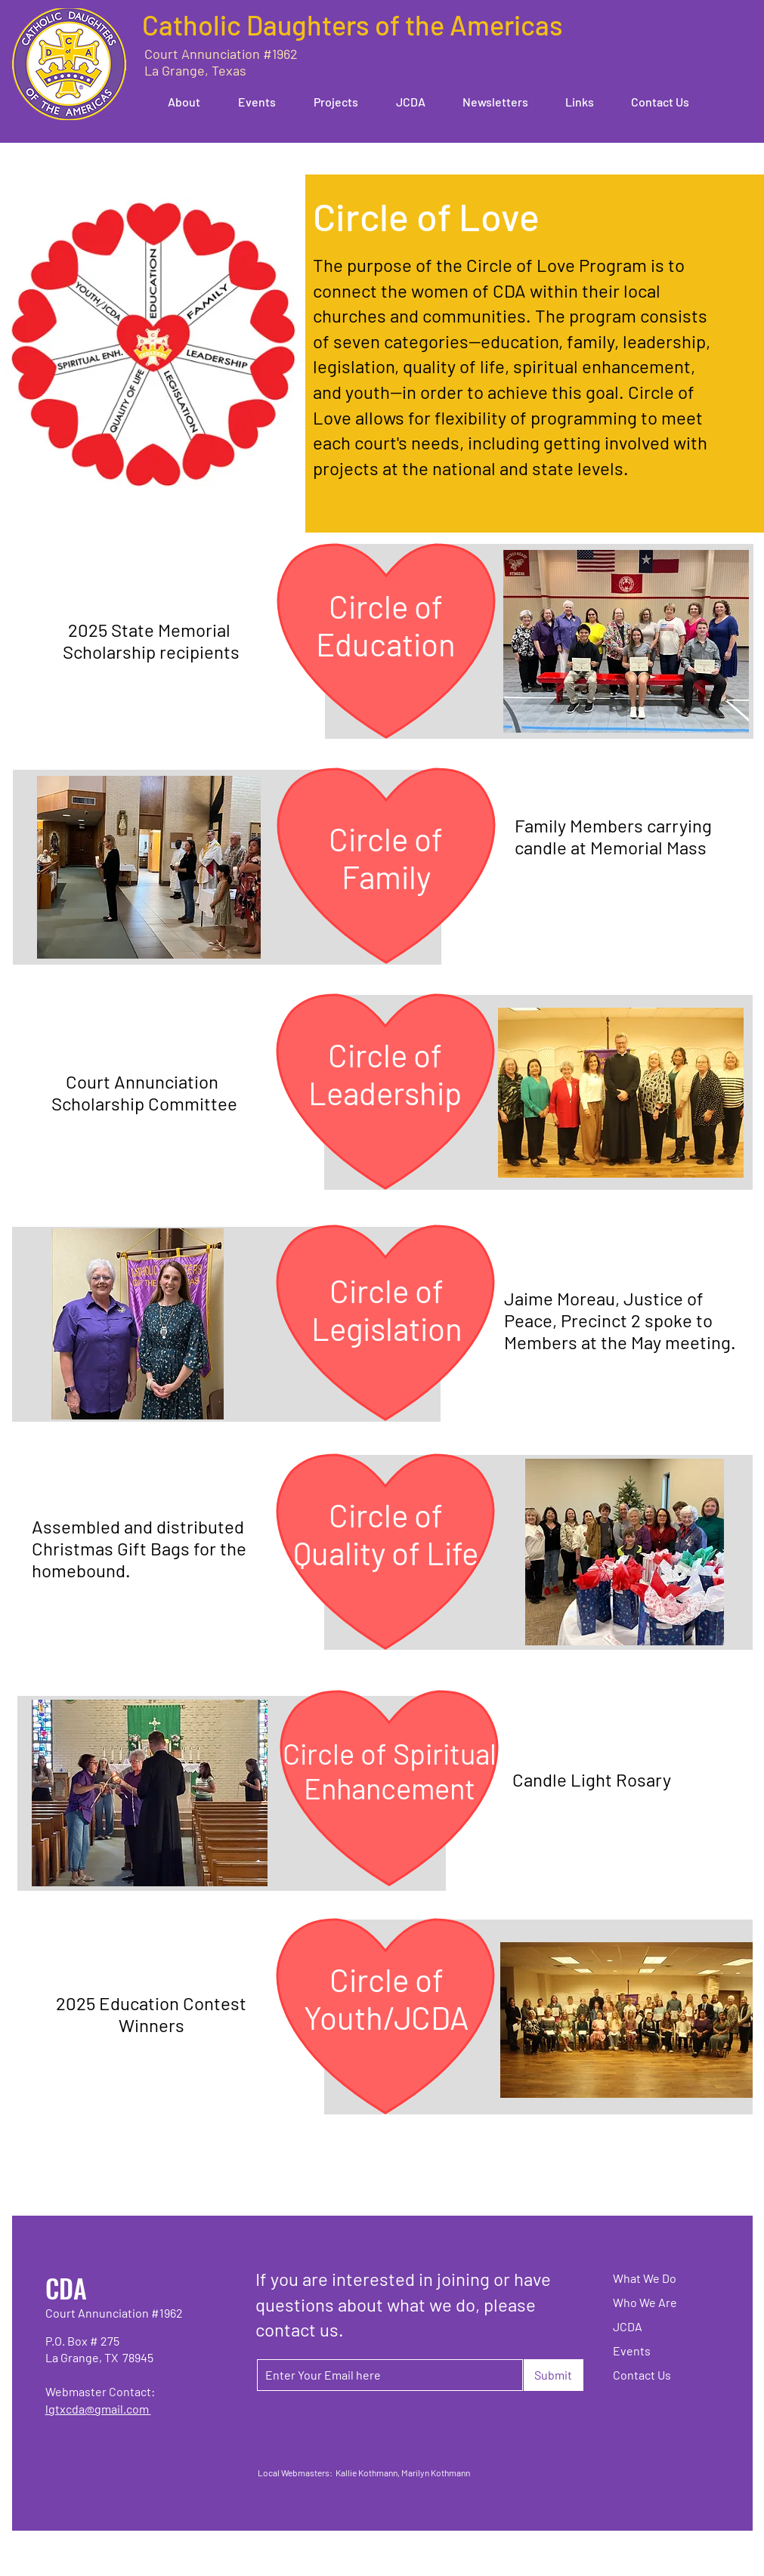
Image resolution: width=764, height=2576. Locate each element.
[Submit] (553, 2375)
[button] (176, 101)
